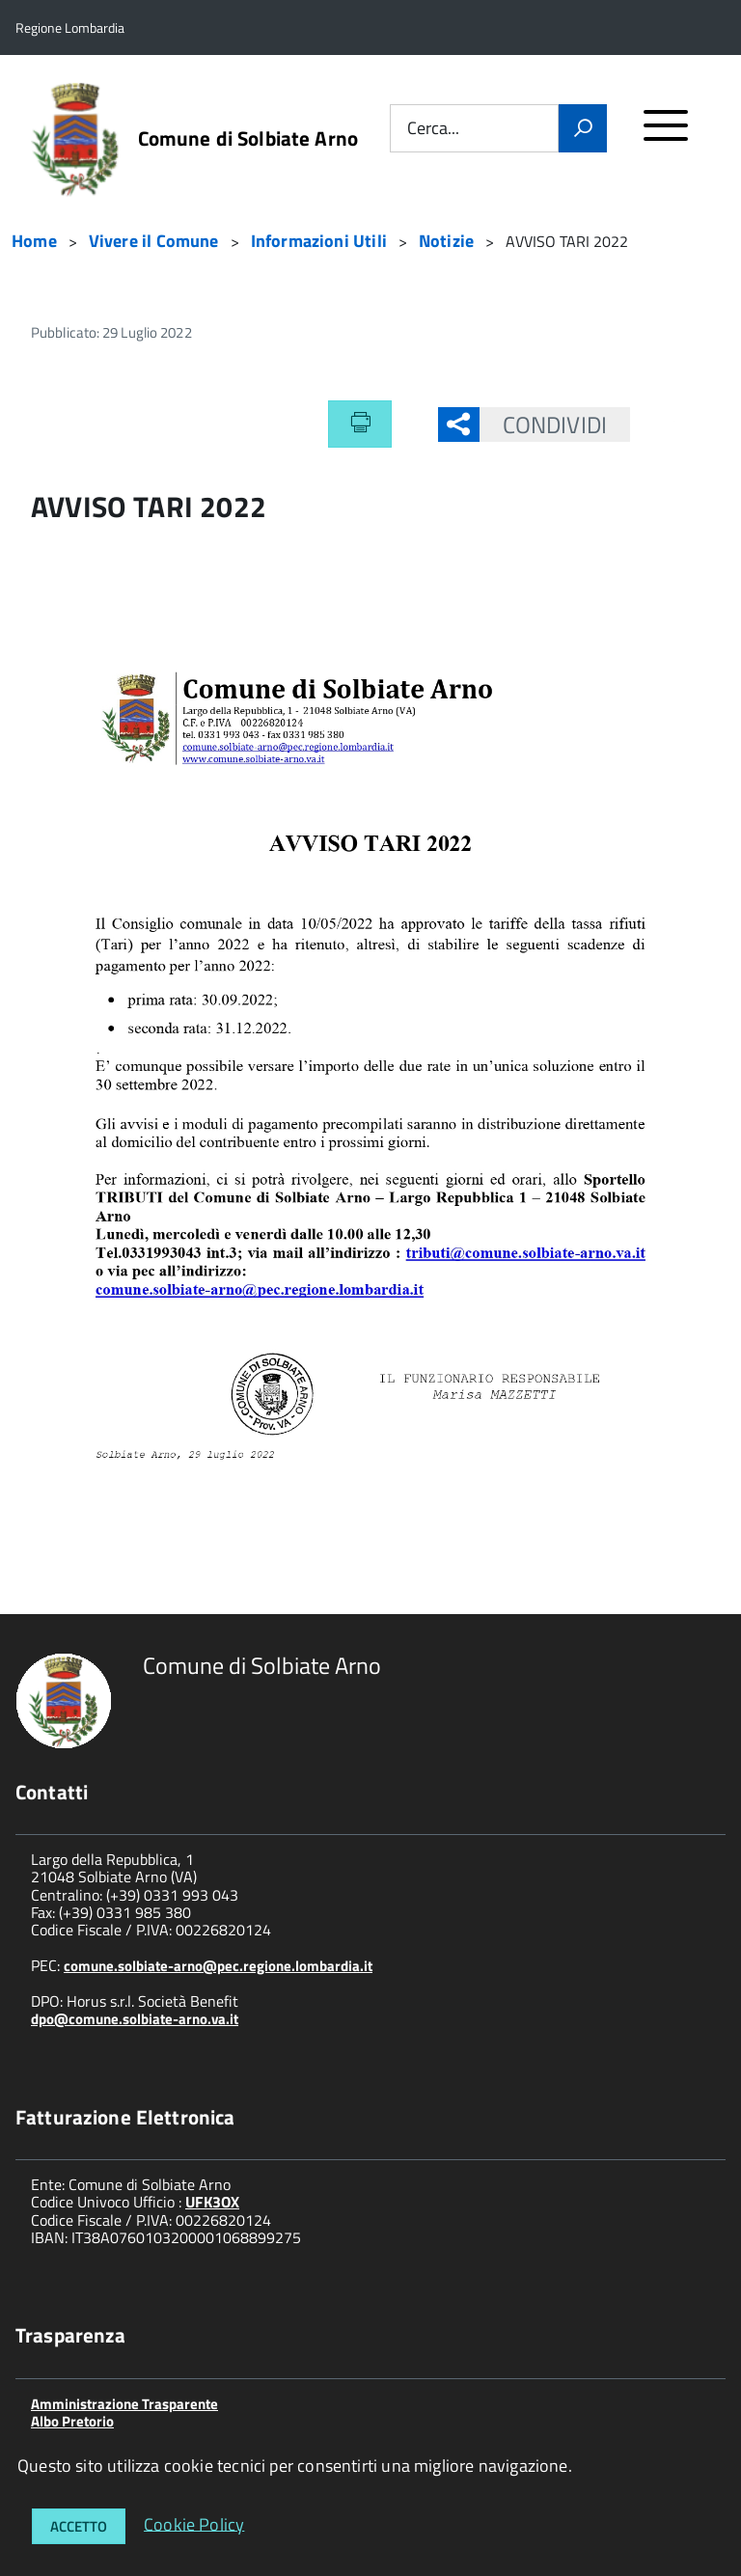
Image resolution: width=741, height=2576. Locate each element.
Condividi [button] (543, 424)
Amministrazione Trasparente (124, 2404)
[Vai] (583, 128)
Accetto (78, 2526)
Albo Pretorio (72, 2421)
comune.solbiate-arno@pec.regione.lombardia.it (218, 1966)
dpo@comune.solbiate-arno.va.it (134, 2019)
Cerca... (433, 129)
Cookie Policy (194, 2523)
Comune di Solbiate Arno (248, 138)
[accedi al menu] (666, 133)
